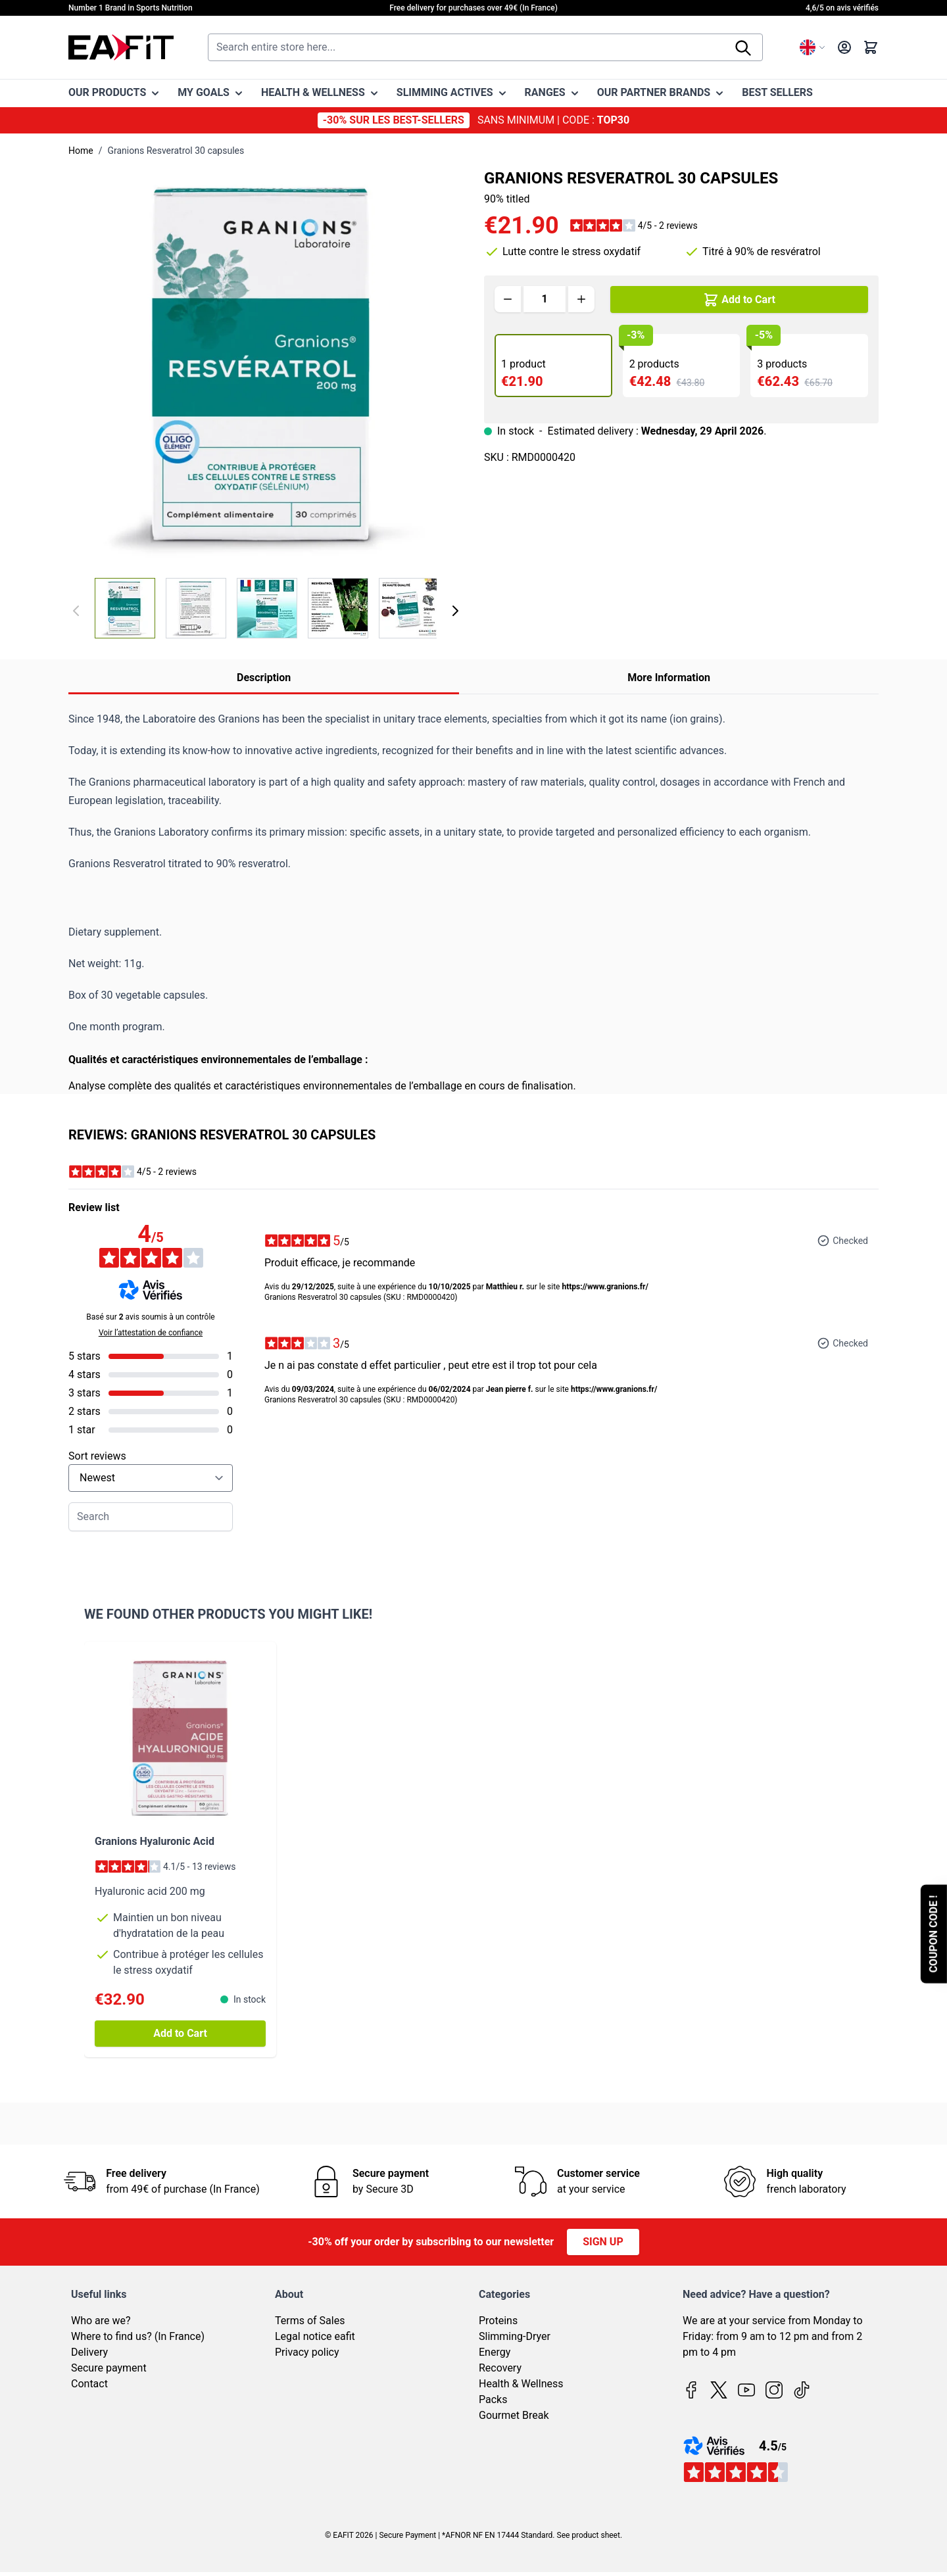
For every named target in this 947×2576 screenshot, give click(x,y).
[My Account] (844, 47)
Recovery (500, 2368)
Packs (493, 2399)
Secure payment (109, 2368)
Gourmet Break (514, 2415)
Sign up (603, 2241)
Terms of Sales (310, 2320)
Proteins (498, 2320)
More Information (668, 677)
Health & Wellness (521, 2383)
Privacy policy (307, 2352)
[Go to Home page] (121, 47)
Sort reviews (97, 1456)
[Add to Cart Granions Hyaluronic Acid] (180, 2033)
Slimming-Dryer (514, 2336)
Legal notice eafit (315, 2336)
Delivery (89, 2352)
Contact (89, 2383)
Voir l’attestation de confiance (151, 1332)
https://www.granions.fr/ (605, 1286)
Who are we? (101, 2320)
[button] (634, 225)
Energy (494, 2352)
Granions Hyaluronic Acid (154, 1841)
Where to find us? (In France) (138, 2336)
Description (264, 677)
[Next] (455, 611)
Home (80, 150)
